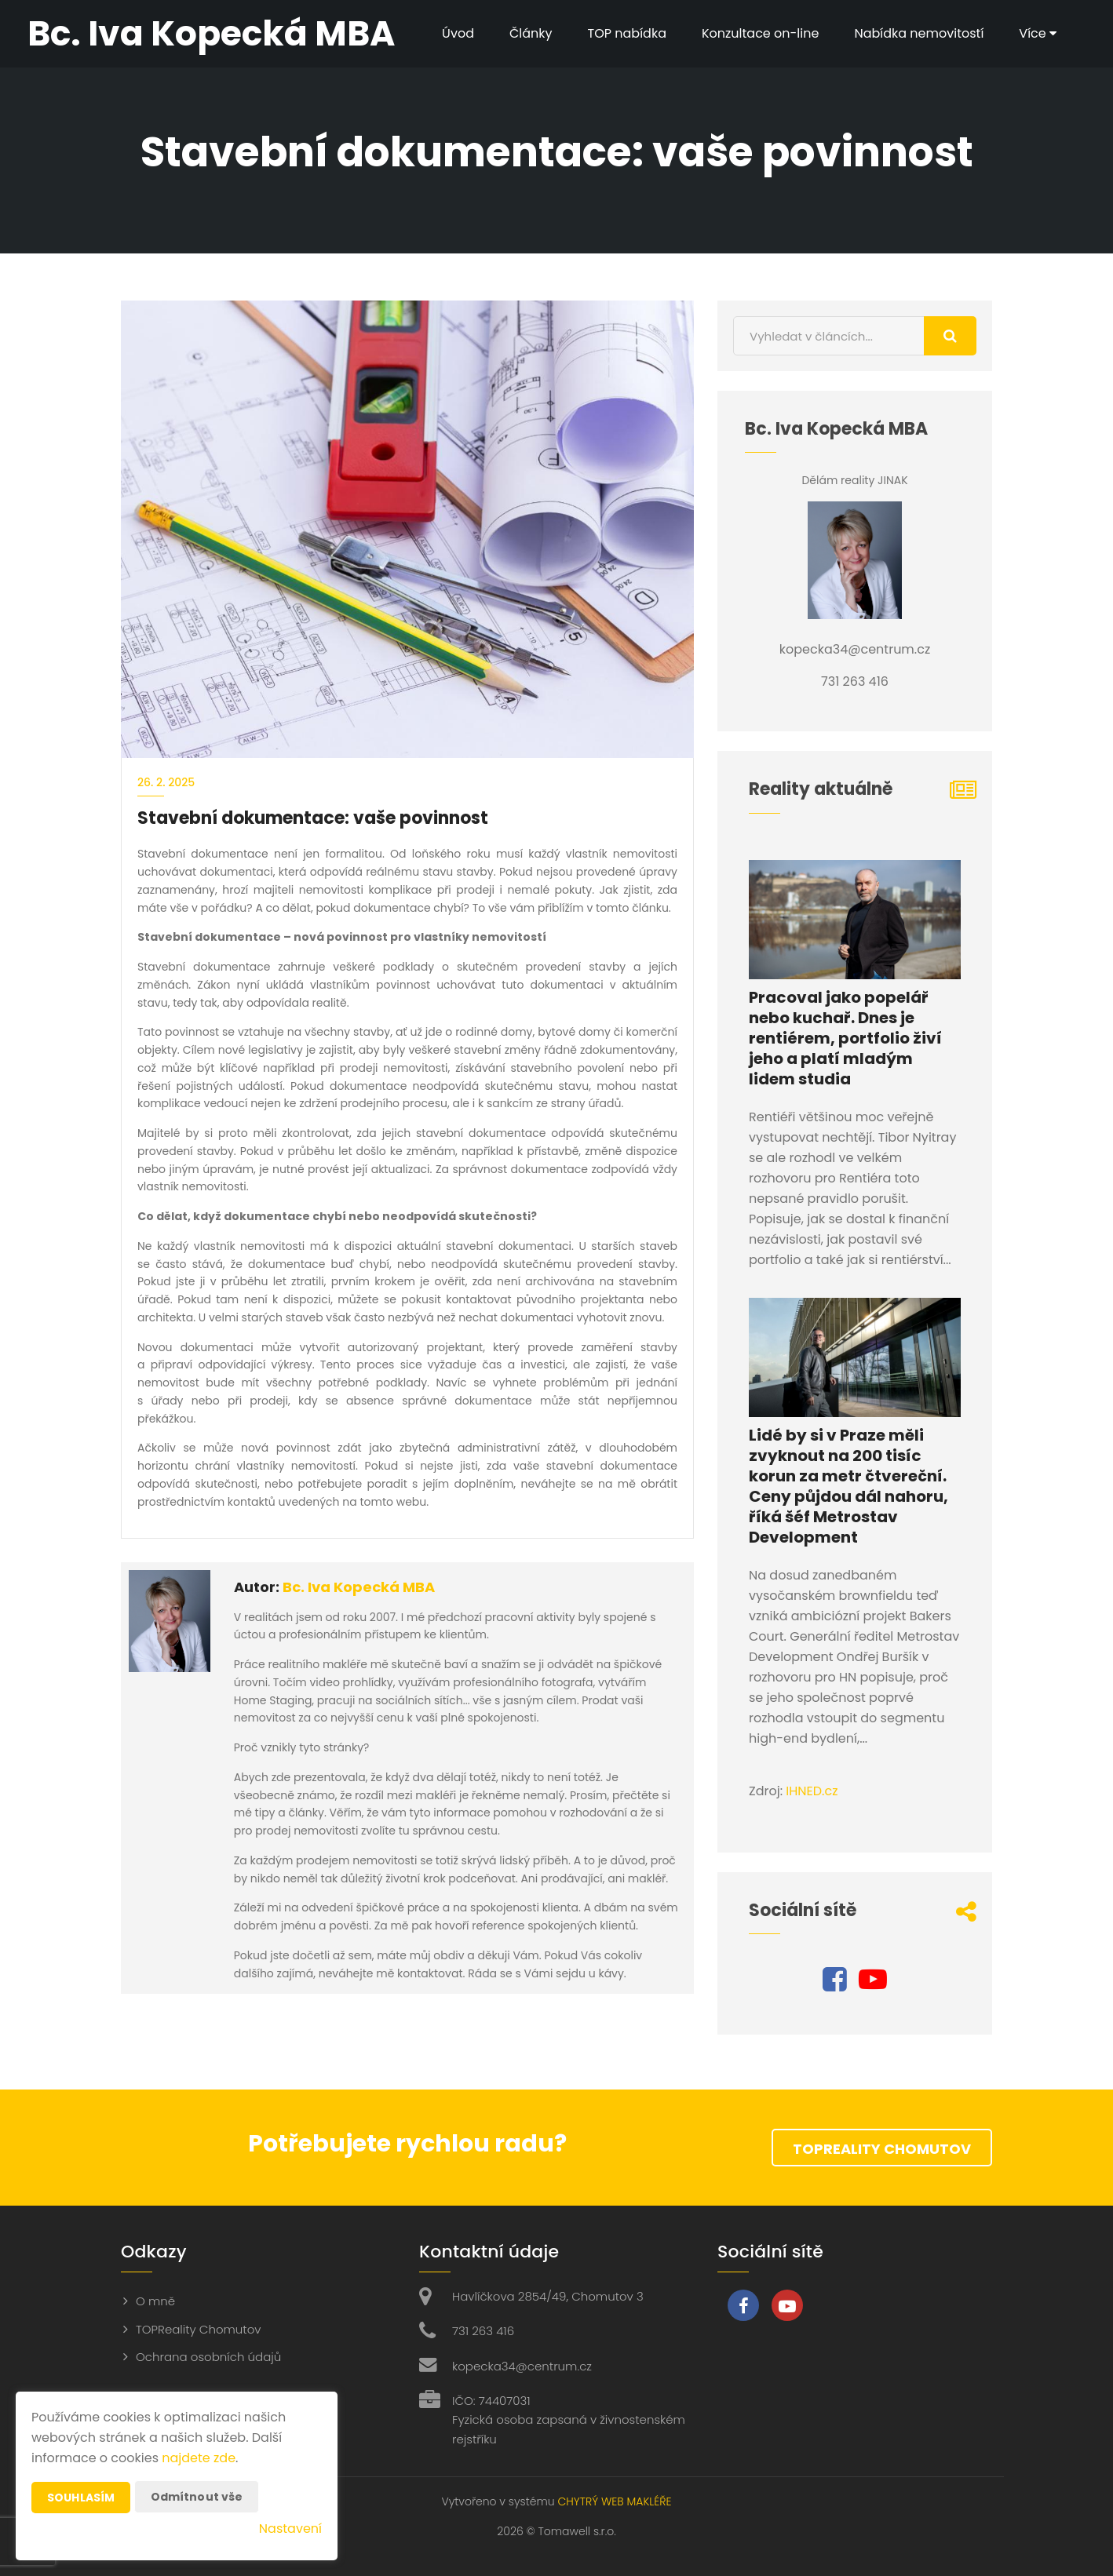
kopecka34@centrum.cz (522, 2366)
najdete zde (198, 2458)
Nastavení (290, 2529)
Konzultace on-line (760, 33)
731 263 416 (483, 2331)
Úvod (458, 33)
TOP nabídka (627, 33)
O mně (155, 2301)
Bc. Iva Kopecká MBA (359, 1587)
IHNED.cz (811, 1791)
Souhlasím (81, 2497)
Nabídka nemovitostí (918, 33)
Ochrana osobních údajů (208, 2356)
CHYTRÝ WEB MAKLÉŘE (614, 2501)
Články (531, 33)
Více (1037, 33)
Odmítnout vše (197, 2497)
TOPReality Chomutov (882, 2149)
